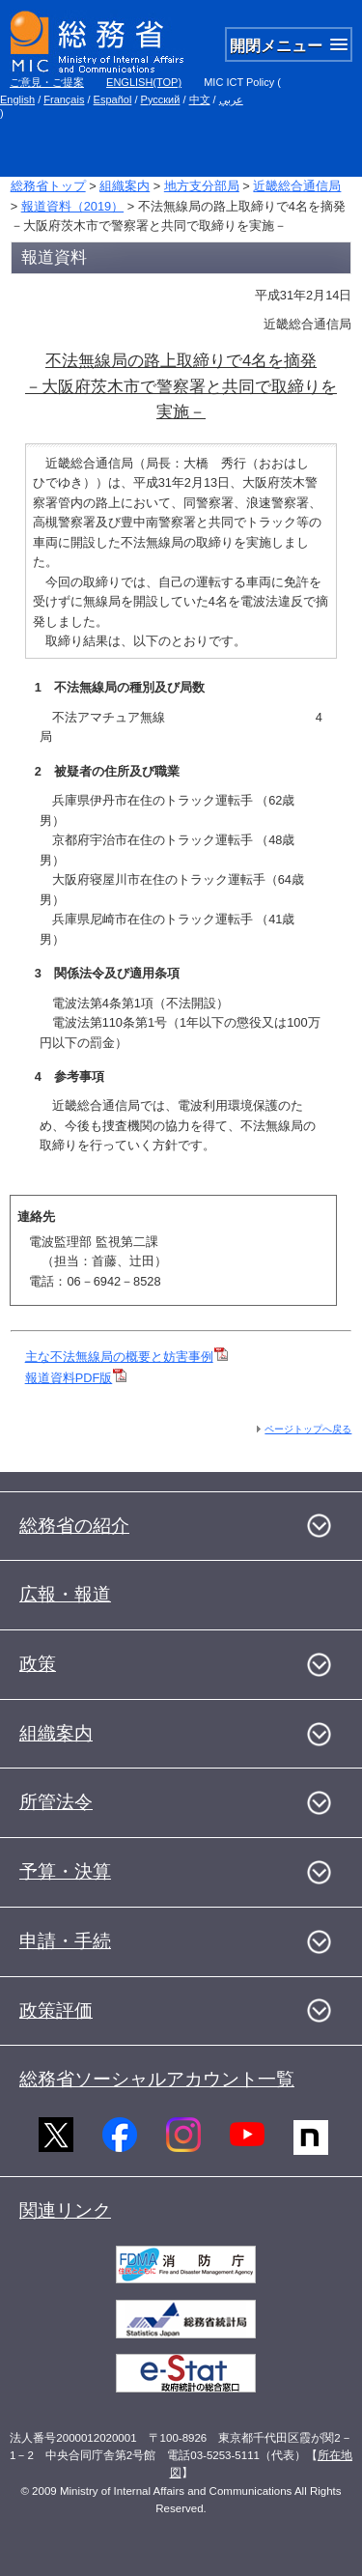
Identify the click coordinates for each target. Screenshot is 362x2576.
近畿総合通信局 (297, 186)
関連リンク (65, 2210)
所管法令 (56, 1802)
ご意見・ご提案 (47, 82)
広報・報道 (65, 1594)
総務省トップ (48, 186)
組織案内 (124, 186)
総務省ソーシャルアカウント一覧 (156, 2079)
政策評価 (56, 2010)
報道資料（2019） (72, 206)
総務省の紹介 (74, 1525)
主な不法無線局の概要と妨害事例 (119, 1356)
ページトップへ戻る (308, 1429)
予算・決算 (65, 1871)
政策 (37, 1664)
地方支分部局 (201, 186)
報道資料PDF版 (76, 1378)
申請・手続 (65, 1941)
